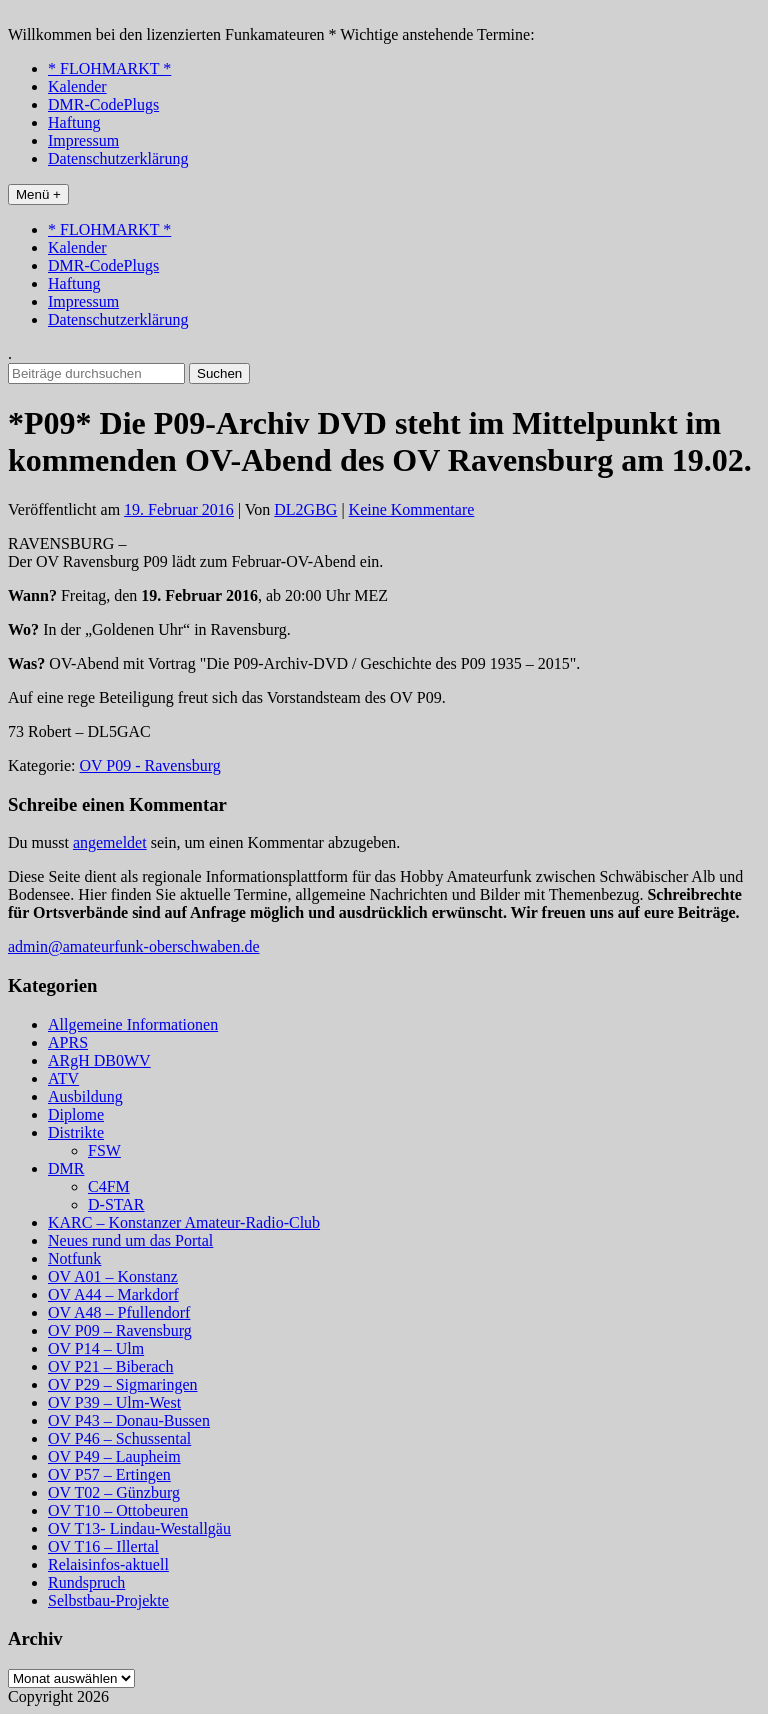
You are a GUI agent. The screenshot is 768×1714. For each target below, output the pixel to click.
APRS (68, 1042)
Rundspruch (86, 1582)
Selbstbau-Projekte (108, 1600)
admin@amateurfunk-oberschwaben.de (134, 946)
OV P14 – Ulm (96, 1348)
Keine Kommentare (412, 509)
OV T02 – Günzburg (114, 1492)
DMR (66, 1168)
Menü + (38, 194)
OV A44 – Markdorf (113, 1294)
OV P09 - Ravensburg (150, 765)
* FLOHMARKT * (109, 68)
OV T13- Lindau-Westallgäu (139, 1528)
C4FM (109, 1186)
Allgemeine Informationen (133, 1024)
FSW (104, 1150)
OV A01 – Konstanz (113, 1276)
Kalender (77, 86)
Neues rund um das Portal (130, 1240)
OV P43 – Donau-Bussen (129, 1420)
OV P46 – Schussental (119, 1438)
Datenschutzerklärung (118, 158)
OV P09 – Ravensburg (120, 1330)
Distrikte (76, 1132)
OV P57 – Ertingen (109, 1474)
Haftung (74, 122)
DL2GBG (305, 509)
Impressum (83, 140)
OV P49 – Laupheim (114, 1456)
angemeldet (110, 842)
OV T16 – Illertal (103, 1546)
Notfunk (74, 1258)
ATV (63, 1078)
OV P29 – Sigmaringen (122, 1384)
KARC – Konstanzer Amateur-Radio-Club (184, 1222)
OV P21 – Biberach (110, 1366)
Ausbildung (85, 1096)
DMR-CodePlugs (103, 104)
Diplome (76, 1114)
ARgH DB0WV (99, 1060)
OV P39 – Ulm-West (114, 1402)
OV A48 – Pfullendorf (119, 1312)
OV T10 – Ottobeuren (118, 1510)
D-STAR (116, 1204)
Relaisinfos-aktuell (108, 1564)
